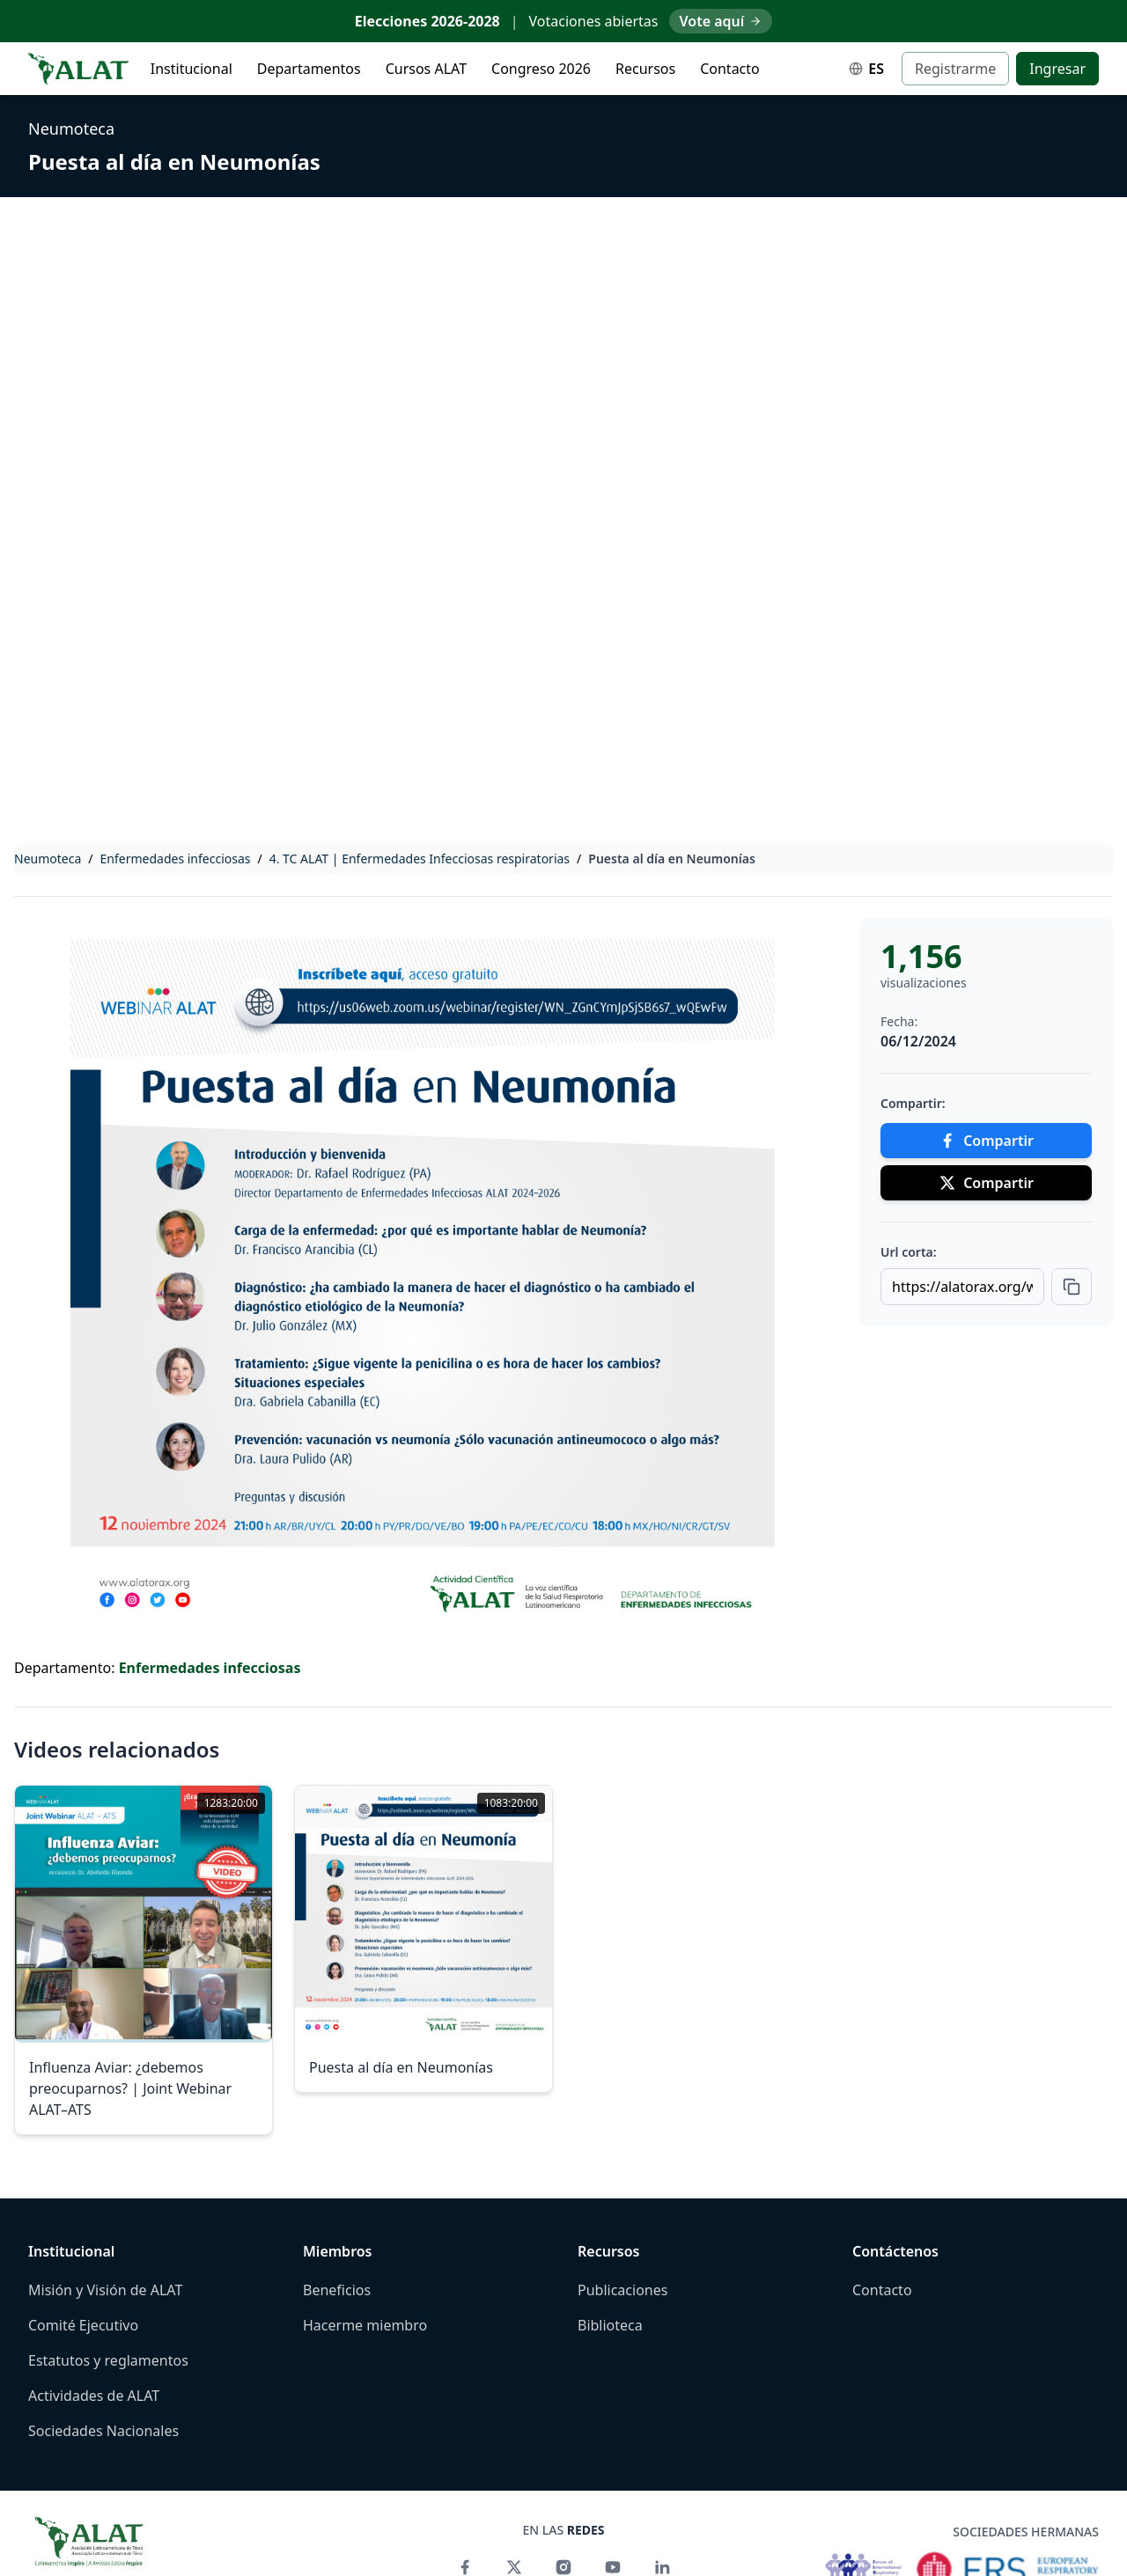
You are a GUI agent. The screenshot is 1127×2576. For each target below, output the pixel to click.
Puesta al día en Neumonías (174, 161)
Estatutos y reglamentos (108, 2360)
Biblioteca (610, 2325)
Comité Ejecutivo (83, 2325)
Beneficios (337, 2290)
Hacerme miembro (365, 2325)
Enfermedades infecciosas (175, 858)
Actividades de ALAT (93, 2395)
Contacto (730, 68)
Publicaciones (622, 2290)
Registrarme (955, 68)
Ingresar (1057, 68)
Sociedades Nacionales (103, 2430)
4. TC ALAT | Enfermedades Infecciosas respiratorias (419, 858)
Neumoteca (71, 128)
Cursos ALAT (426, 68)
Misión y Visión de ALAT (105, 2290)
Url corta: (908, 1252)
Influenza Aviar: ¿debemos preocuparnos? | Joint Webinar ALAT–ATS (130, 2088)
